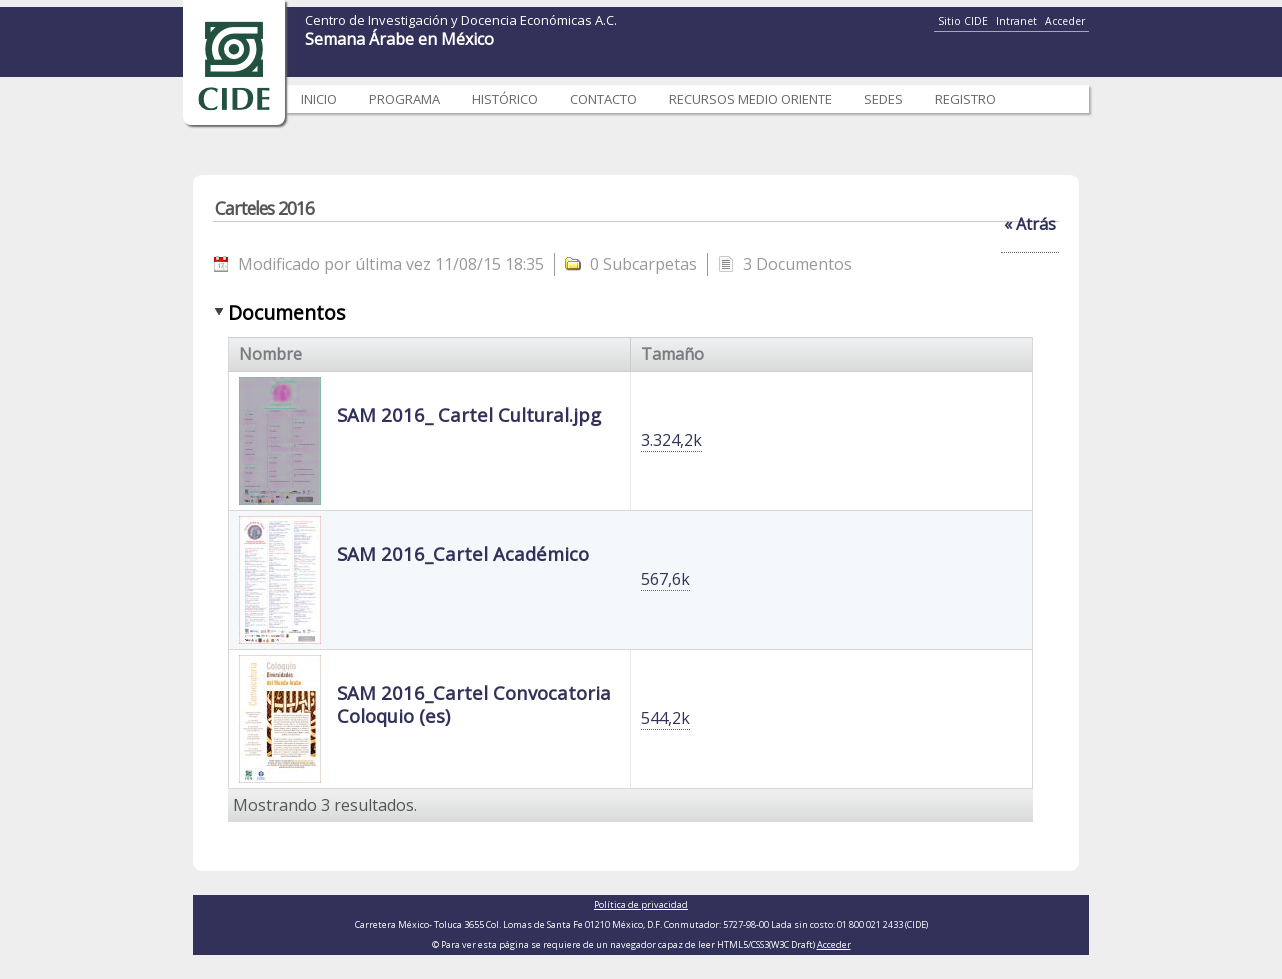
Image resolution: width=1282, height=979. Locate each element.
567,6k (665, 579)
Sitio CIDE (963, 21)
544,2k (665, 718)
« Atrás (1030, 224)
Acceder (1065, 21)
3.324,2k (671, 440)
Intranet (1016, 21)
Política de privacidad (641, 904)
